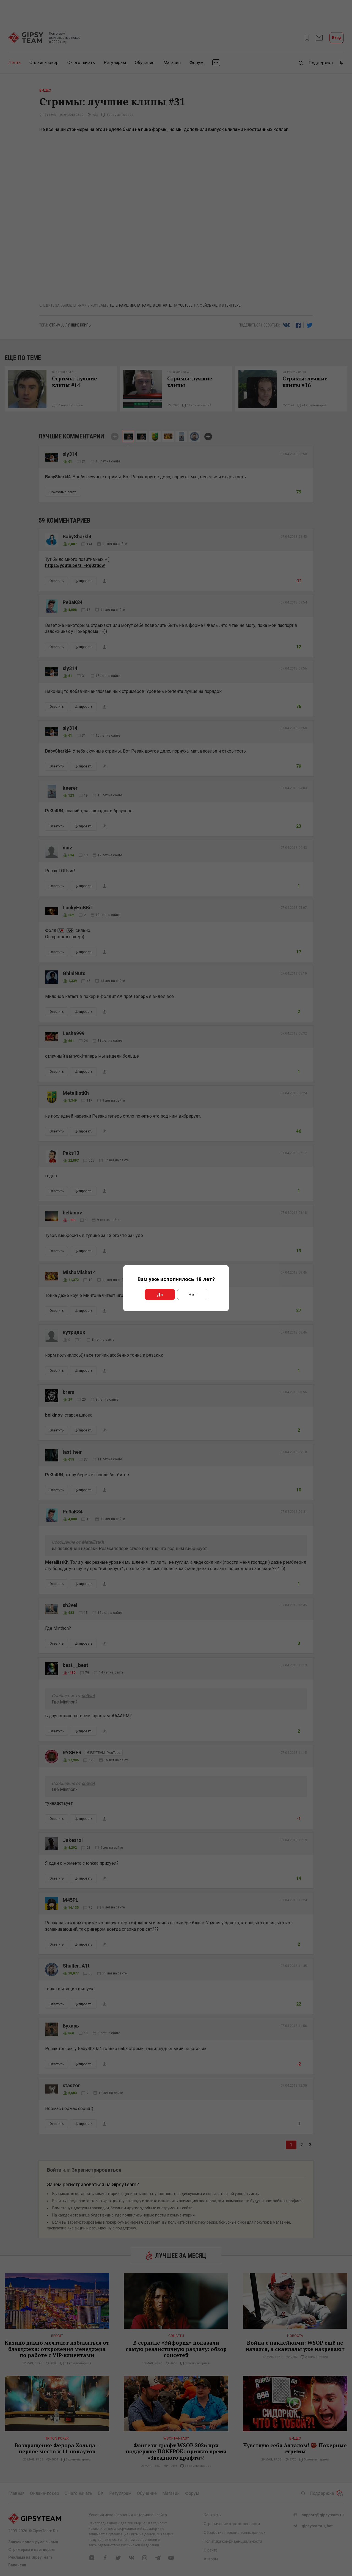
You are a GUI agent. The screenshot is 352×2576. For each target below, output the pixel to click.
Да (160, 1294)
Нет (192, 1294)
